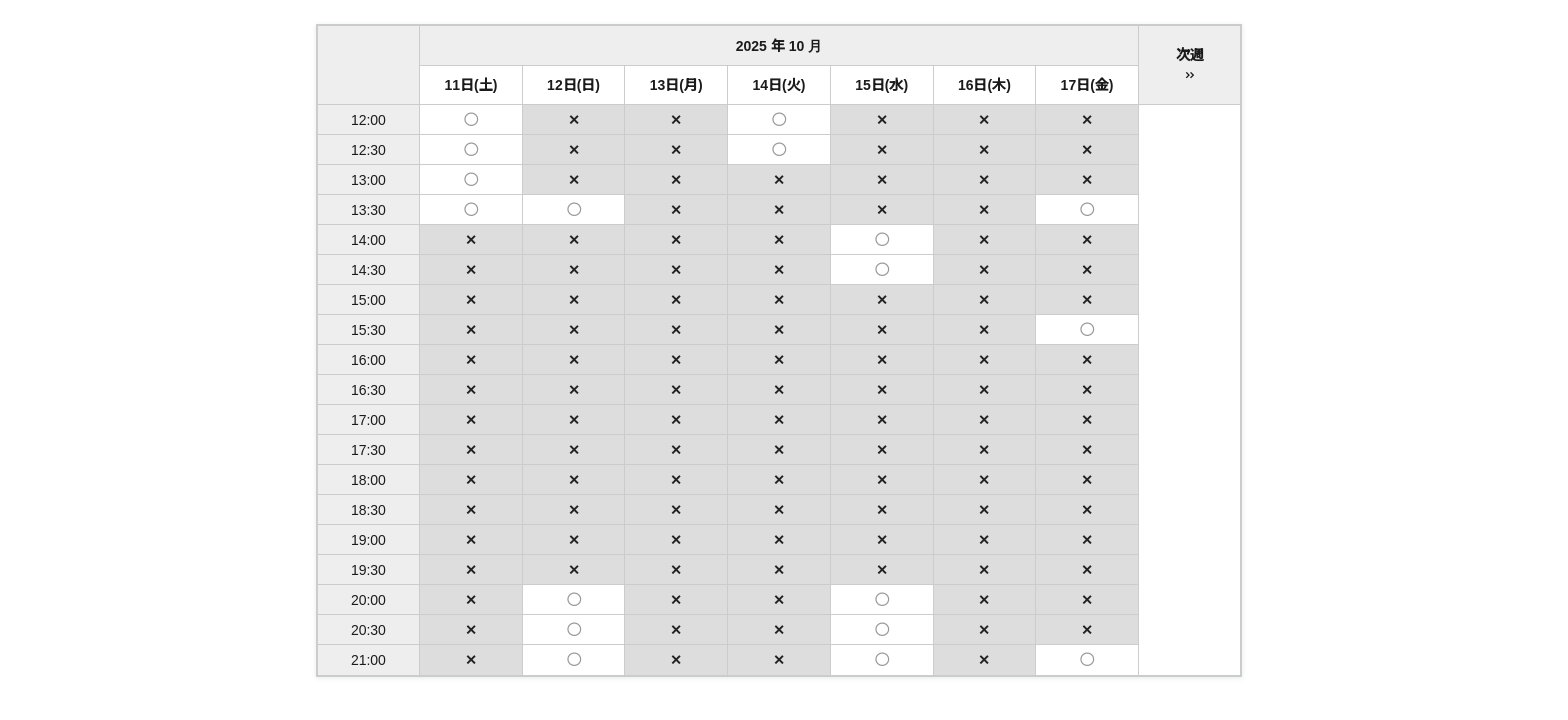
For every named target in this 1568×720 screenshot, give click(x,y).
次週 (1189, 66)
